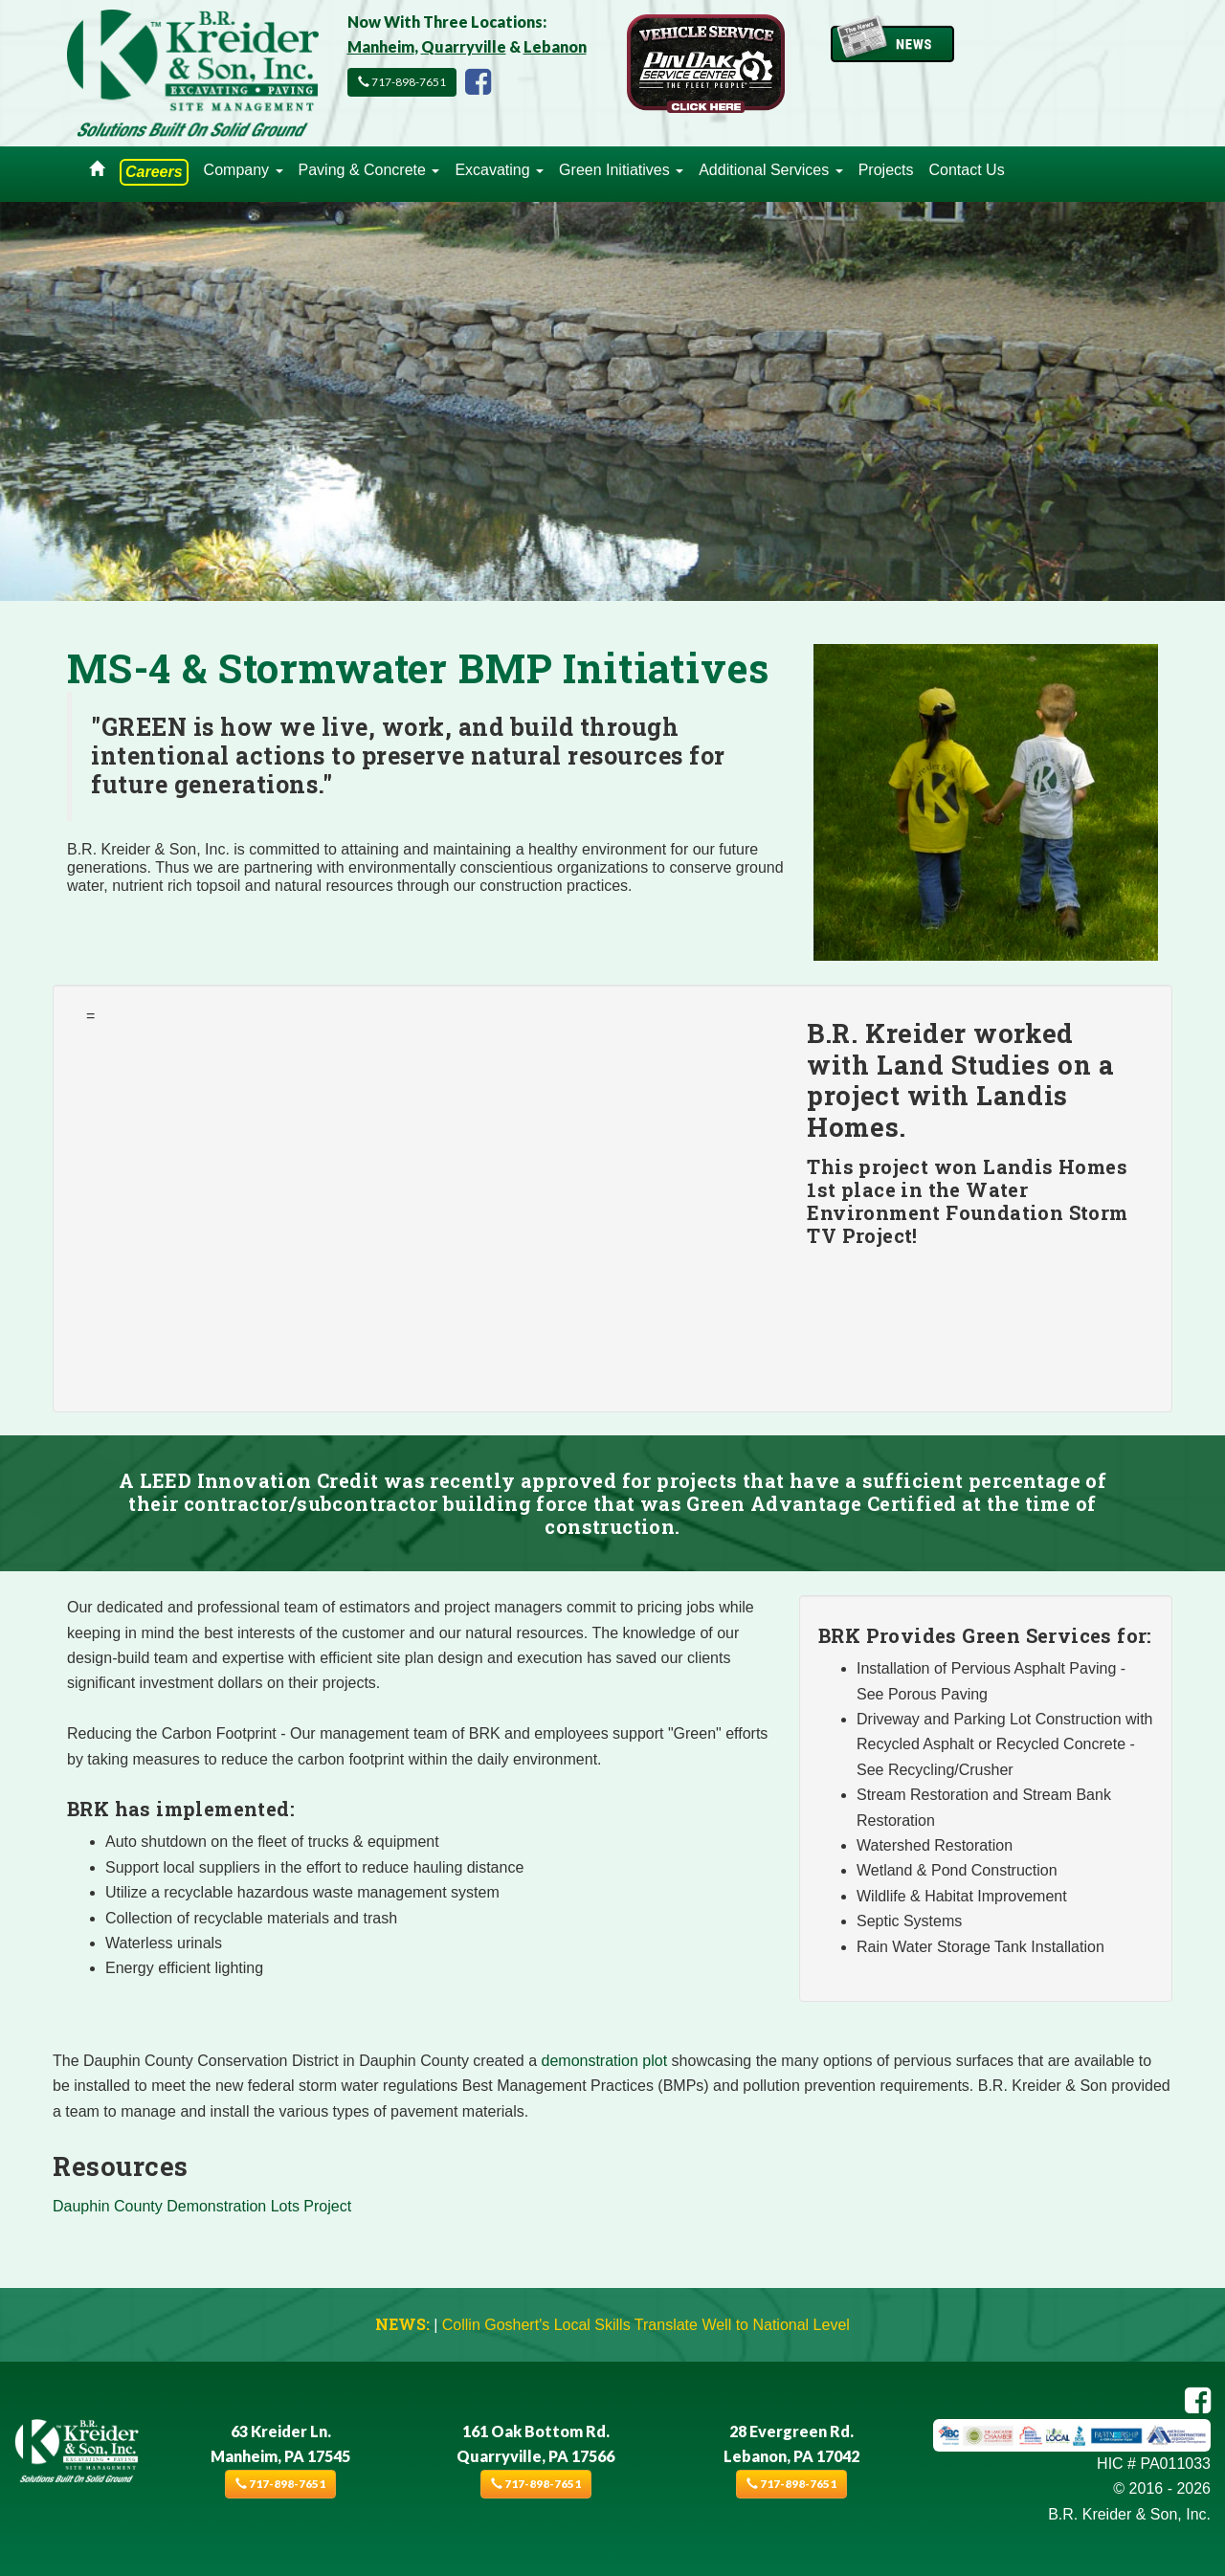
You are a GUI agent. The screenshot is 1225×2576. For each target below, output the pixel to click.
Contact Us (966, 170)
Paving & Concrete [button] (369, 170)
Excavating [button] (499, 170)
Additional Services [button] (771, 170)
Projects (886, 170)
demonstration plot (605, 2061)
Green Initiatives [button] (621, 170)
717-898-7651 (402, 82)
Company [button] (243, 170)
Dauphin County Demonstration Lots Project (202, 2206)
